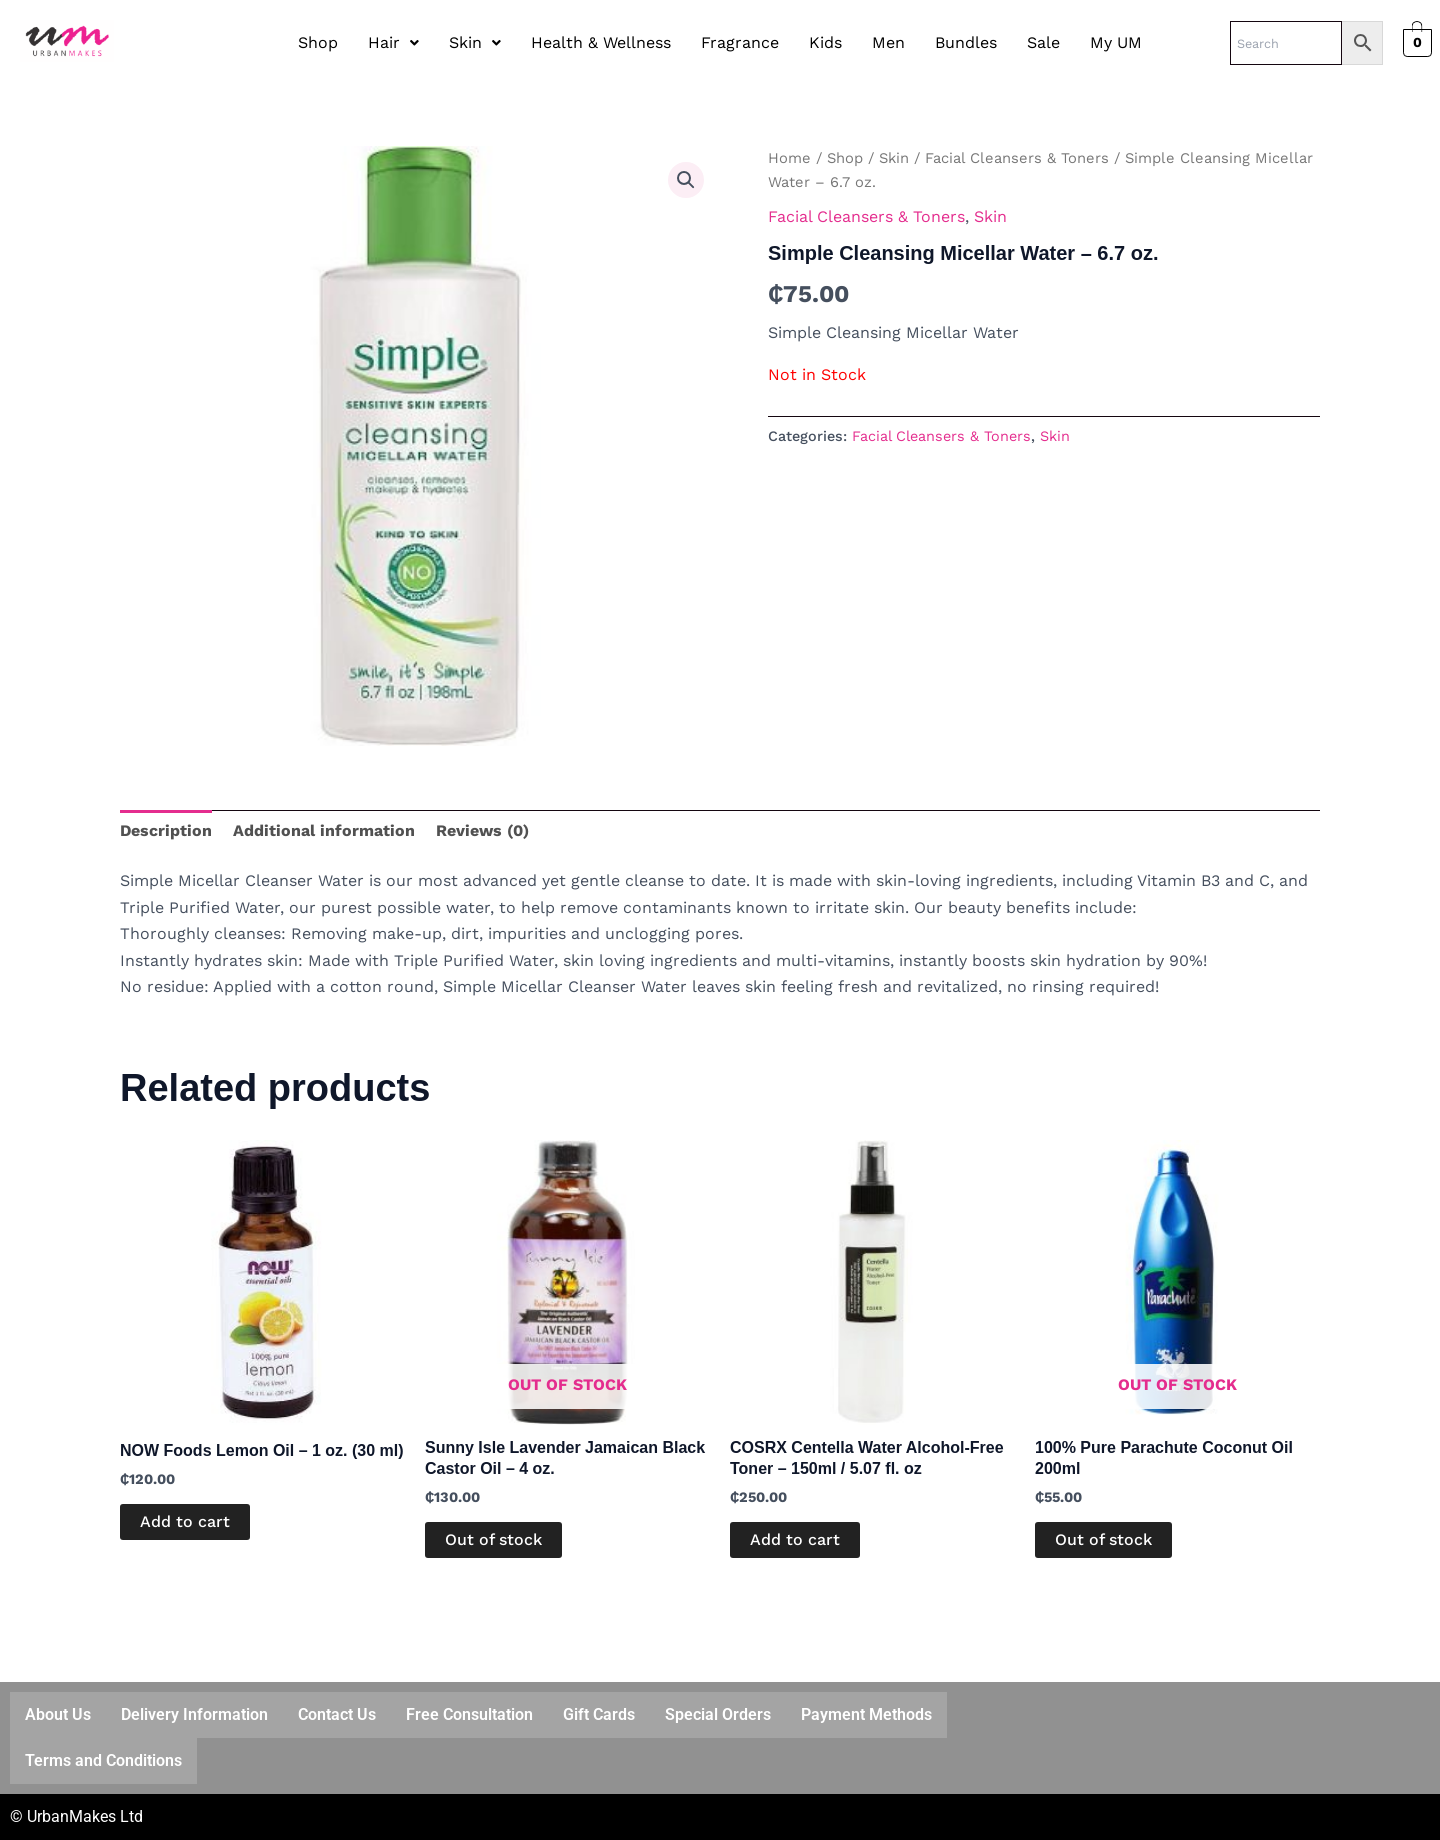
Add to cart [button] (185, 1521)
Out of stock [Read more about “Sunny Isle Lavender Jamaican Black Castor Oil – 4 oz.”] (493, 1539)
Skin (475, 42)
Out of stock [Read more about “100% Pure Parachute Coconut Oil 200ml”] (1103, 1539)
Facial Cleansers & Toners (1017, 158)
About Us (58, 1714)
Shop (318, 42)
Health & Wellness (601, 42)
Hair (393, 42)
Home (789, 158)
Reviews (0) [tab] (482, 830)
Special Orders (718, 1714)
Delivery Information (194, 1714)
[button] (393, 43)
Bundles (966, 42)
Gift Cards (599, 1714)
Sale (1043, 42)
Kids (825, 42)
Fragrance (740, 42)
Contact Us (337, 1714)
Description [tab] (166, 830)
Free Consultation (469, 1714)
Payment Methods (866, 1714)
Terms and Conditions (103, 1760)
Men (888, 42)
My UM (1116, 42)
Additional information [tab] (324, 830)
